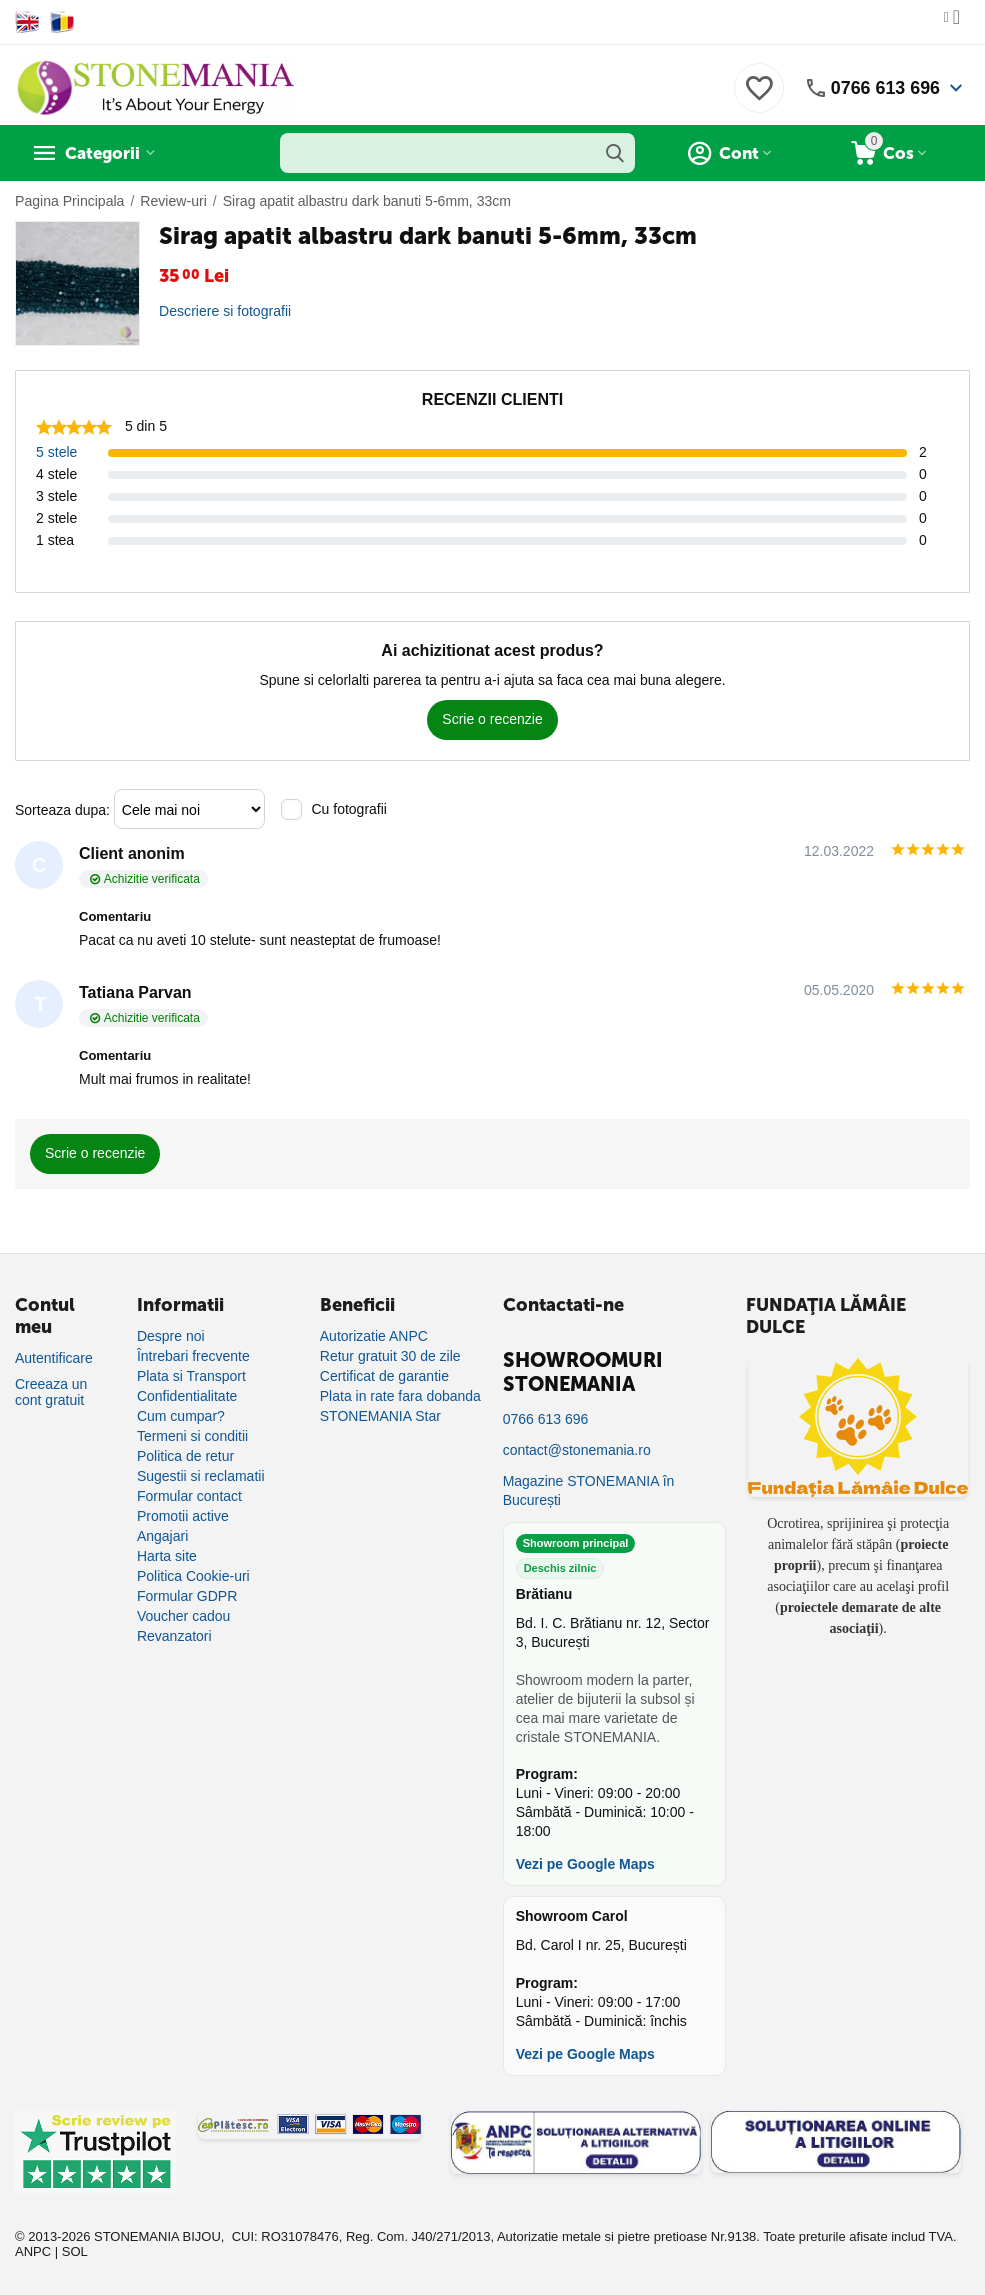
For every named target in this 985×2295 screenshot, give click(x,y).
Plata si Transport (191, 1376)
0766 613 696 (885, 88)
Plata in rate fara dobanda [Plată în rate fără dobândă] (400, 1396)
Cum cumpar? (181, 1416)
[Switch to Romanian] (62, 22)
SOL (75, 2251)
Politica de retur (185, 1456)
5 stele (56, 452)
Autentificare (54, 1358)
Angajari (162, 1536)
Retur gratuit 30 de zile (390, 1356)
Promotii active (183, 1516)
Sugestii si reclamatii (201, 1476)
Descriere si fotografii (225, 311)
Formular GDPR (187, 1596)
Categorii (105, 153)
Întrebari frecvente (193, 1356)
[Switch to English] (27, 22)
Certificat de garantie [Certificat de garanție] (384, 1376)
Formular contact (189, 1496)
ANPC (33, 2251)
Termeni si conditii (192, 1436)
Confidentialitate (187, 1396)
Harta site (167, 1556)
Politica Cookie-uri (193, 1576)
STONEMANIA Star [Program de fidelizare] (380, 1416)
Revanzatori (174, 1636)
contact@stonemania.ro (577, 1450)
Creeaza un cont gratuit (51, 1392)
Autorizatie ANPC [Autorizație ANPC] (374, 1336)
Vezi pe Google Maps (585, 1864)
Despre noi (171, 1336)
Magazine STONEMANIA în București (589, 1490)
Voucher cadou (183, 1616)
